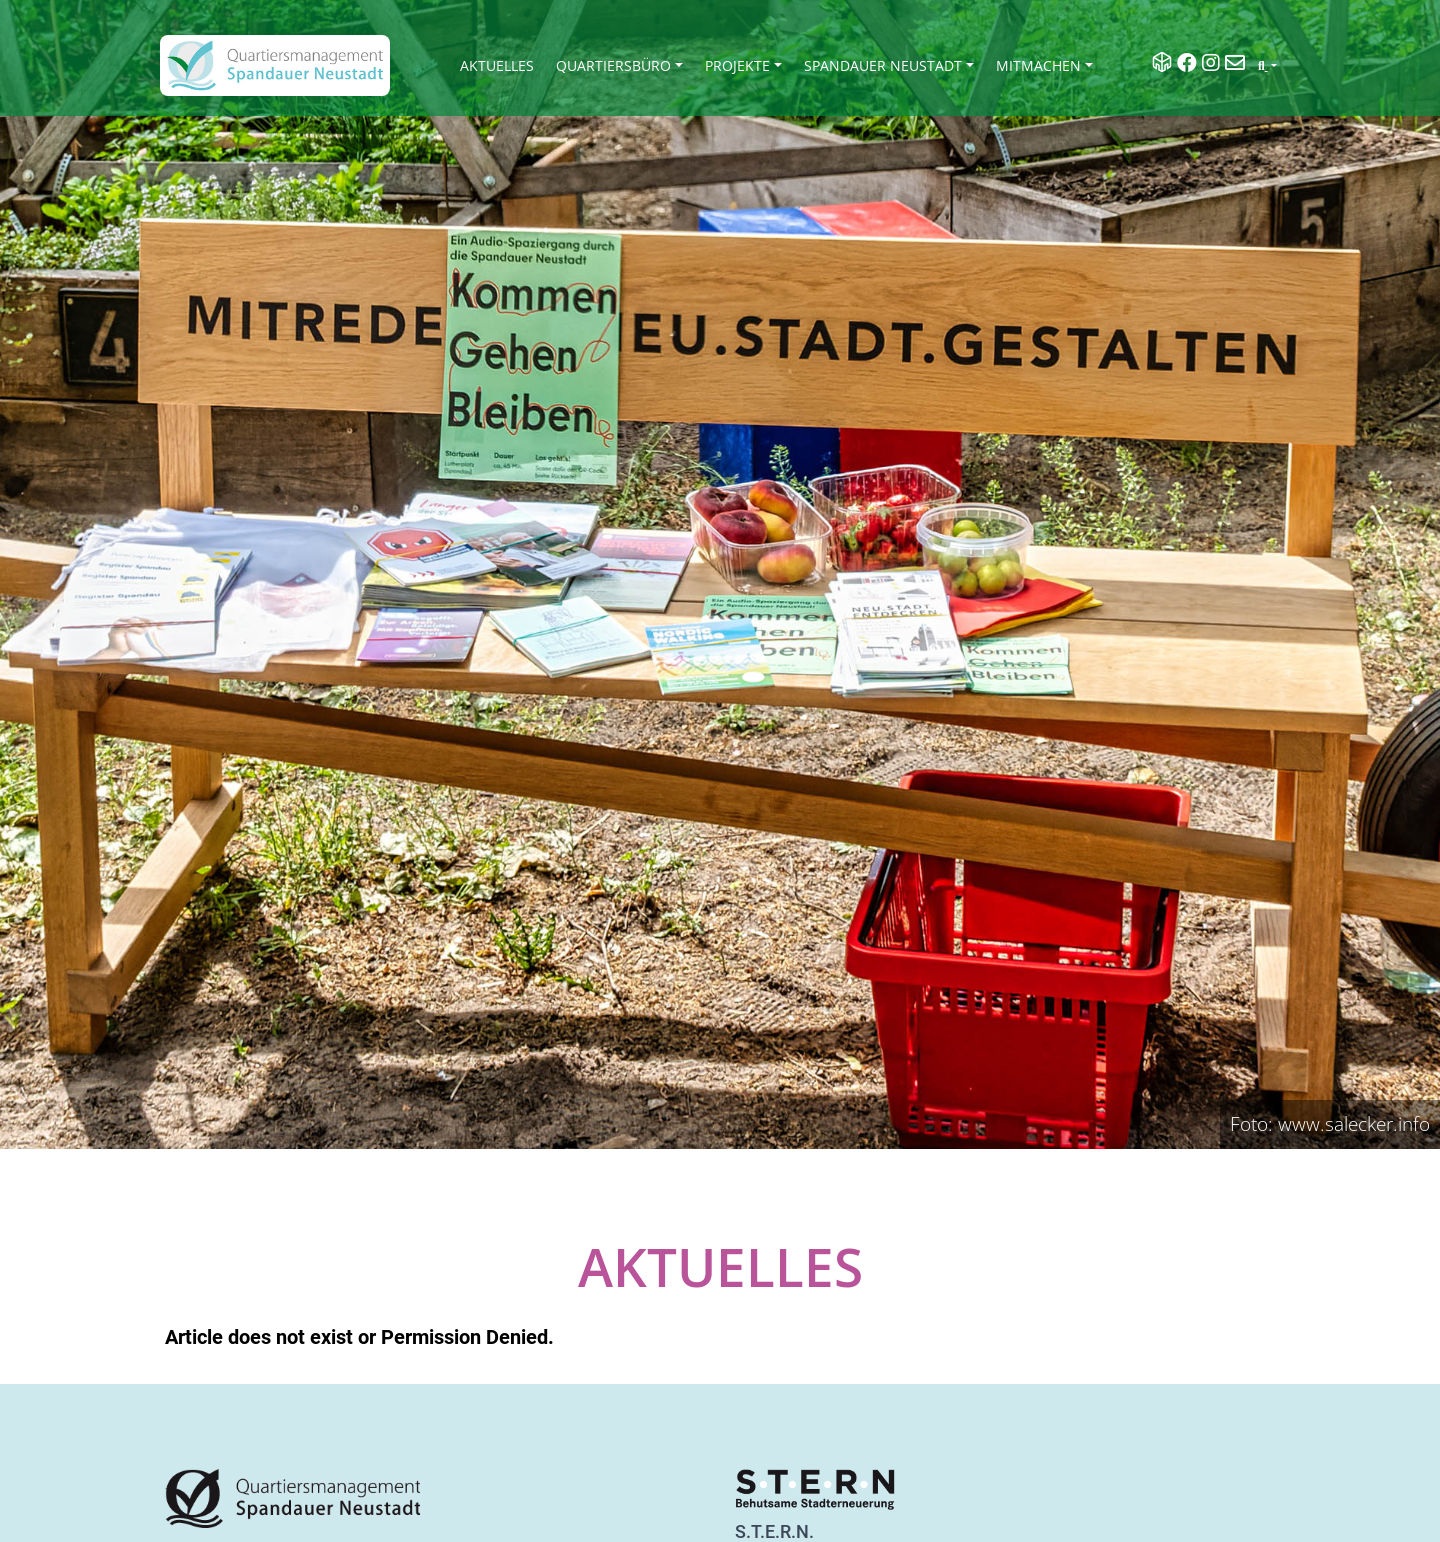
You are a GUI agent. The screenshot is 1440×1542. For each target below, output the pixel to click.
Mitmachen (1038, 65)
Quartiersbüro (613, 65)
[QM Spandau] (275, 65)
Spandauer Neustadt (883, 65)
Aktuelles (497, 65)
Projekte (737, 65)
